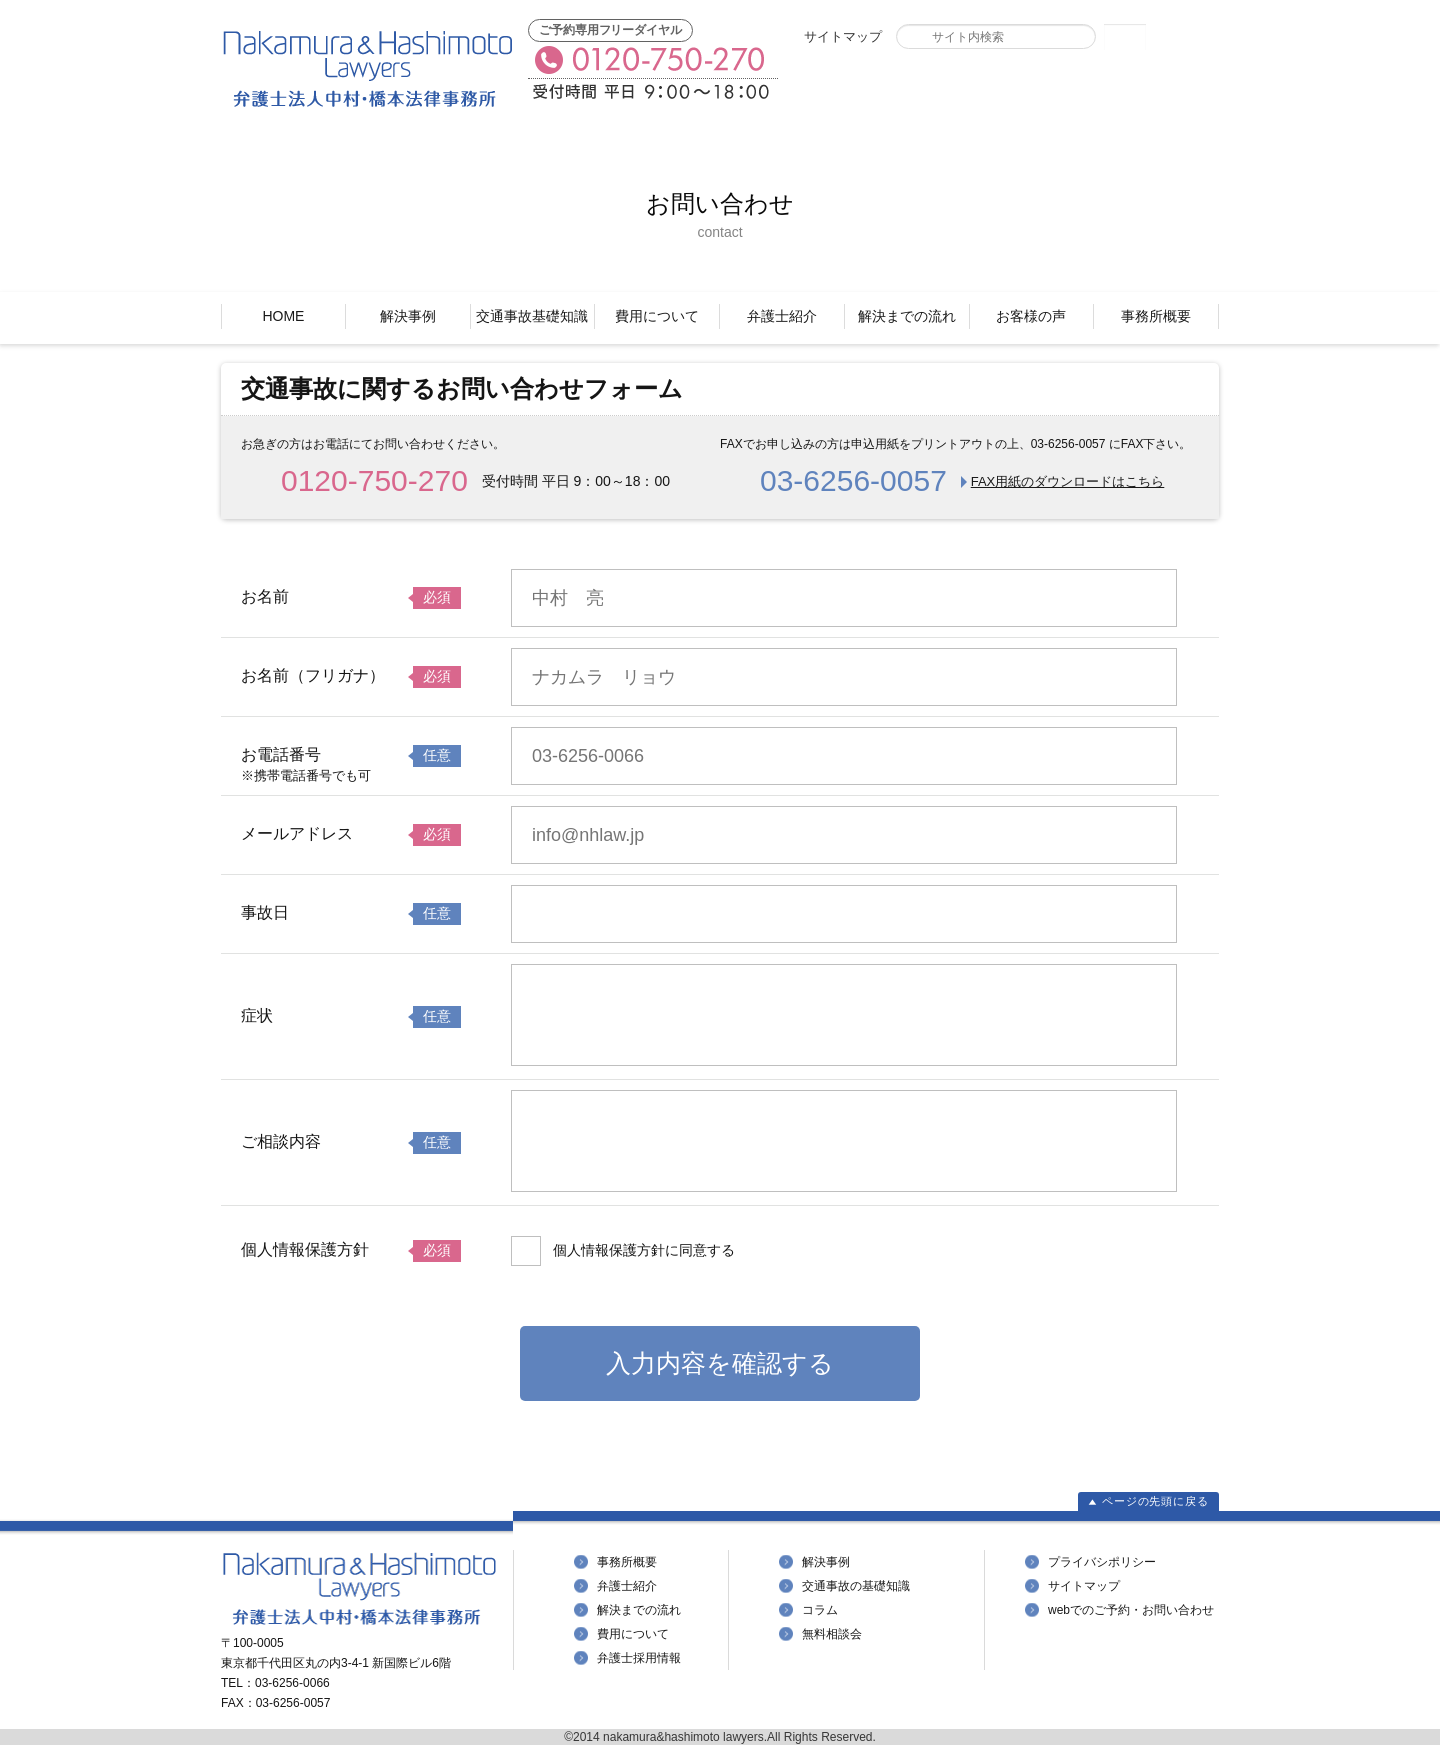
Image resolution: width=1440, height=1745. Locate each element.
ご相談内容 (281, 1141)
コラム (820, 1610)
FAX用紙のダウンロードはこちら (1068, 481)
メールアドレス (297, 833)
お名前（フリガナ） (313, 675)
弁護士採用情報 (639, 1658)
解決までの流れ (907, 316)
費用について (657, 316)
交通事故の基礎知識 (856, 1586)
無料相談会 (832, 1634)
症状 (257, 1015)
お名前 (265, 596)
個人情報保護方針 (305, 1249)
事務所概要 (1156, 316)
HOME (283, 316)
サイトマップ (843, 36)
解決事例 (408, 316)
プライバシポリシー (1102, 1562)
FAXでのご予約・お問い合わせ (899, 86)
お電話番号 (281, 754)
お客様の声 (1031, 316)
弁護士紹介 (782, 316)
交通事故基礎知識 (532, 316)
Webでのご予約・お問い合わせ (1116, 86)
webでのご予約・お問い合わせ (1131, 1610)
